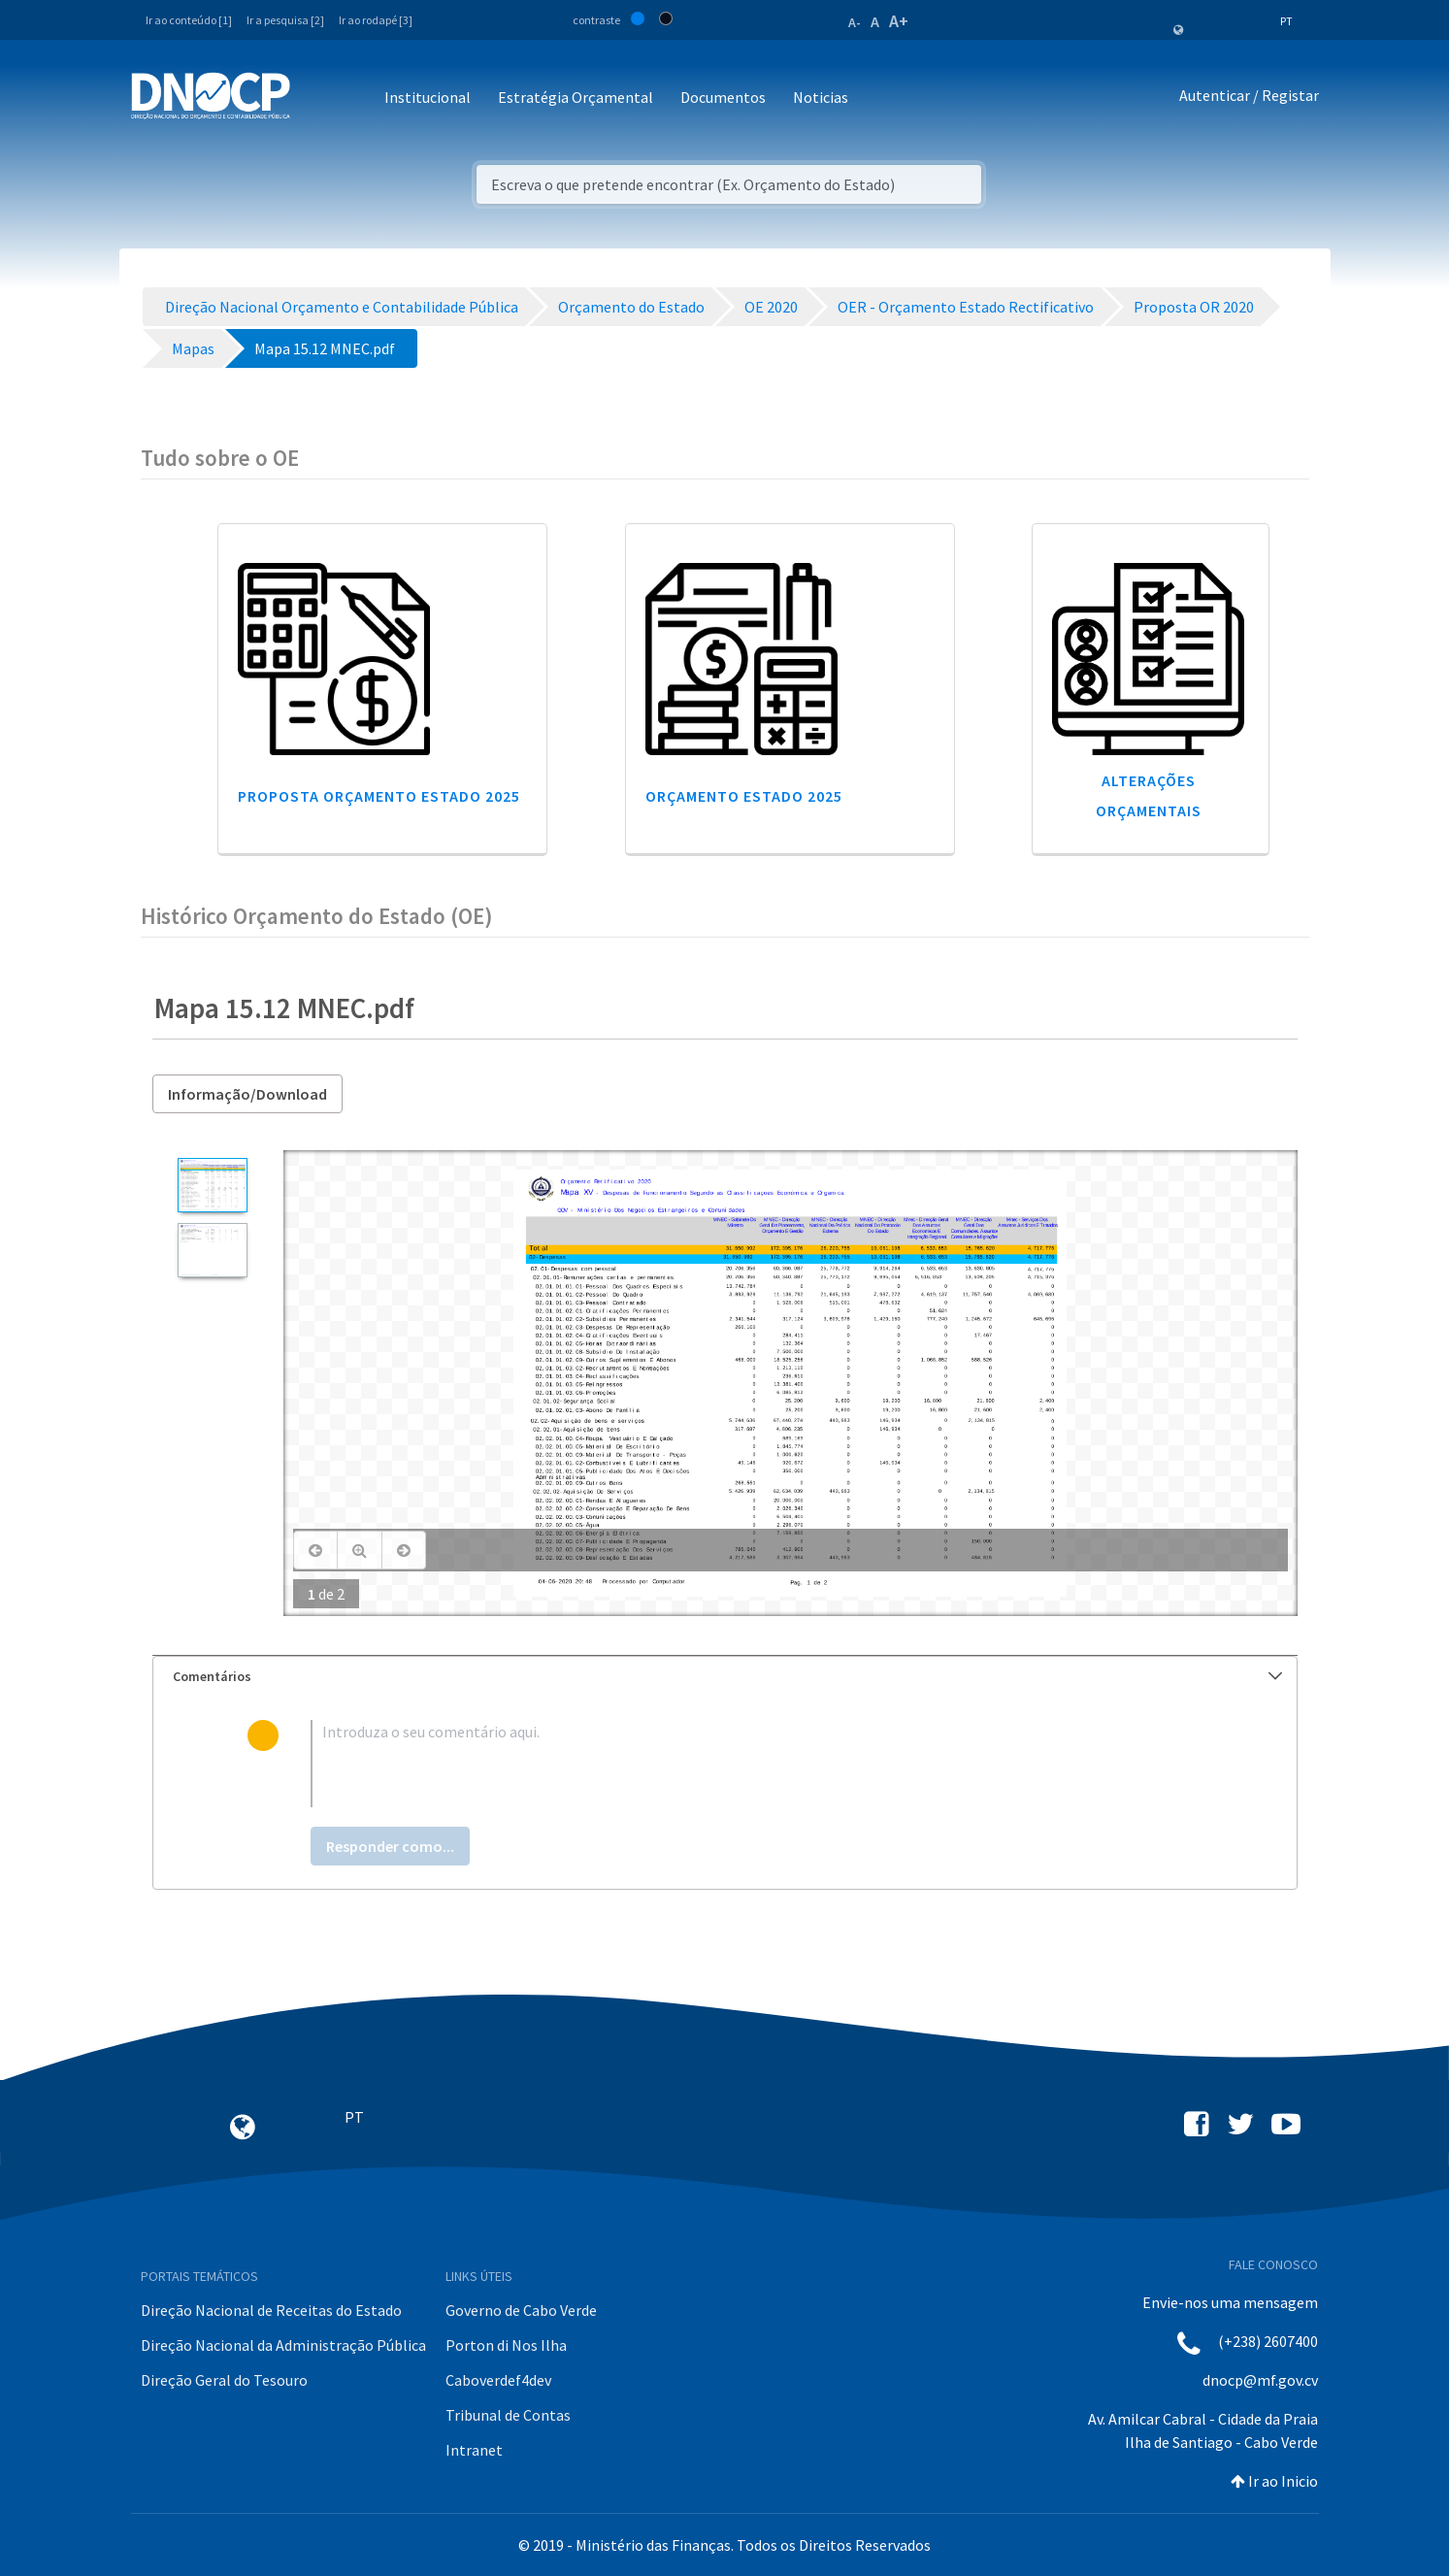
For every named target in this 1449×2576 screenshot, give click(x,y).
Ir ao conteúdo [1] (189, 20)
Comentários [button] (727, 1676)
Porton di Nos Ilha (506, 2345)
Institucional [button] (427, 97)
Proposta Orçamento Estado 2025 (379, 796)
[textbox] (756, 1763)
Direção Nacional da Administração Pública (283, 2345)
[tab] (725, 1677)
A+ (898, 21)
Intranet (474, 2450)
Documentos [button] (723, 97)
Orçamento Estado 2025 (743, 796)
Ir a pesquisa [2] (285, 20)
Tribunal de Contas (508, 2415)
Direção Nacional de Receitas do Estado (271, 2310)
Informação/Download (247, 1094)
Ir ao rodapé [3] (375, 20)
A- (854, 22)
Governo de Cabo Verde (521, 2310)
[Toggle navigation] (316, 98)
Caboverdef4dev (498, 2380)
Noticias (820, 97)
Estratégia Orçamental (575, 97)
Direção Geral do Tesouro (224, 2380)
